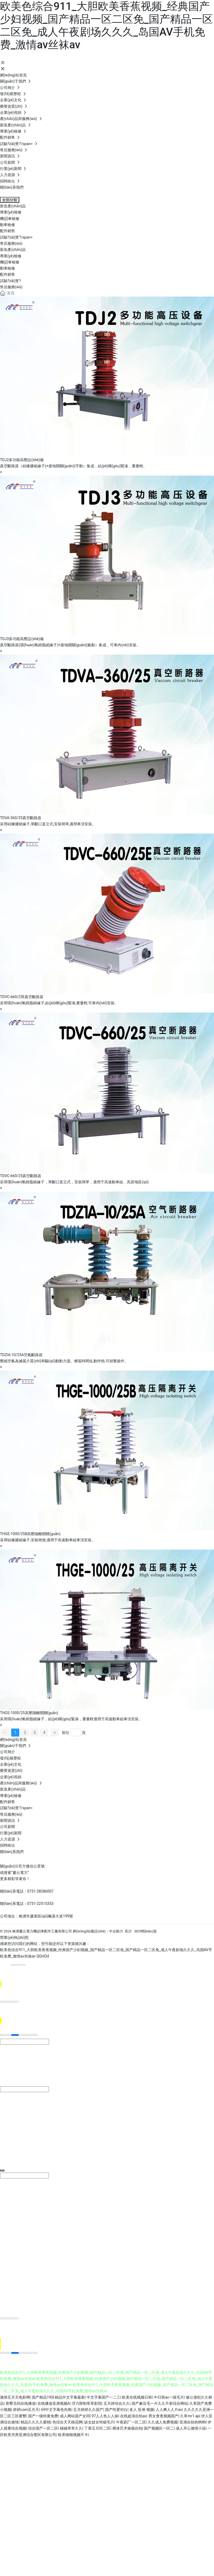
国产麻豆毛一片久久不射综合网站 (160, 2403)
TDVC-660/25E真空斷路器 (21, 997)
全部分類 (9, 200)
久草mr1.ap (189, 2416)
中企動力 (116, 1931)
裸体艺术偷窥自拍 (127, 2428)
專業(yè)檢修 (10, 256)
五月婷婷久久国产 (88, 2409)
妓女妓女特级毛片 (99, 2422)
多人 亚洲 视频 (141, 2409)
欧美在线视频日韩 (137, 2397)
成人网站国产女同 (75, 2416)
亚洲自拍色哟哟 (192, 2422)
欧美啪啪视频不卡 (73, 2435)
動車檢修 (7, 268)
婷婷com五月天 (26, 2409)
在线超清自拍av (133, 2416)
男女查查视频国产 (163, 2416)
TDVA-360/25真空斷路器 (20, 818)
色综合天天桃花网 (67, 2422)
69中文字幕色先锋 (56, 2409)
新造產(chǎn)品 (13, 249)
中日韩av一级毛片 (169, 2397)
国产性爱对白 (116, 2409)
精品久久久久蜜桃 (36, 2422)
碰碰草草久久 (71, 2428)
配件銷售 (7, 274)
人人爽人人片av (169, 2409)
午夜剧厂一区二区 (131, 2422)
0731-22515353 (40, 1903)
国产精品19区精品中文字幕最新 (58, 2397)
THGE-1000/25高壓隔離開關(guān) (29, 1713)
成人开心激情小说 (191, 2428)
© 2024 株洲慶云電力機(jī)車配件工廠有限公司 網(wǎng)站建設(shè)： (54, 1931)
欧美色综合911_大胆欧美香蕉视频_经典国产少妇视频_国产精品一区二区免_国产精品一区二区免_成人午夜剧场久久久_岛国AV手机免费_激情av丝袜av (106, 25)
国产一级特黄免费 (43, 2416)
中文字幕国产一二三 (103, 2397)
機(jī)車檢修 (9, 262)
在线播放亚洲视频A (53, 2403)
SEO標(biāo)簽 (145, 1931)
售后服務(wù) (11, 287)
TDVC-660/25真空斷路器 (20, 1176)
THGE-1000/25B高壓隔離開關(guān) (30, 1534)
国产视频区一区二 (159, 2428)
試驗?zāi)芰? (10, 281)
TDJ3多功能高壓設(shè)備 (22, 639)
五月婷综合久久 (117, 2403)
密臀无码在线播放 (21, 2403)
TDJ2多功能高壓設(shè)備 (22, 460)
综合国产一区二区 (43, 2428)
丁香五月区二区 (97, 2428)
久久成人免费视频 (163, 2422)
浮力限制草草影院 (87, 2403)
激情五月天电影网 (15, 2397)
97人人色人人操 (105, 2416)
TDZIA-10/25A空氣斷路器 (21, 1355)
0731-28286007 (40, 1891)
